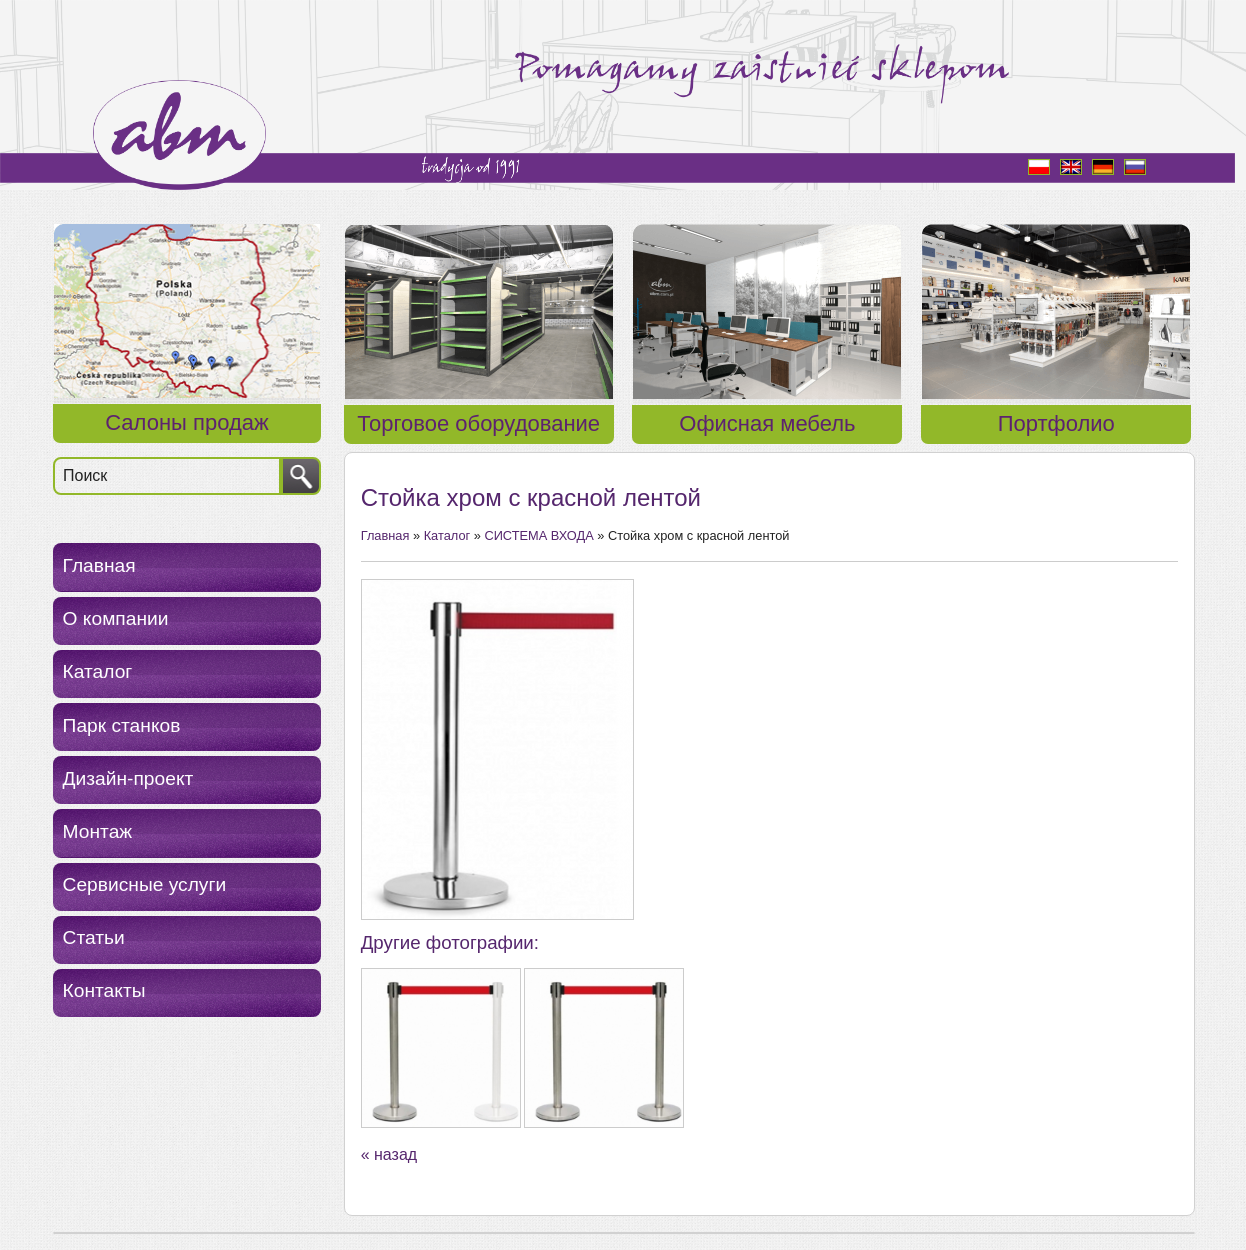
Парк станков (122, 725)
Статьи (94, 937)
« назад (389, 1154)
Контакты (104, 990)
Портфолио (1056, 423)
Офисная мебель (767, 423)
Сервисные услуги (145, 884)
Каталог (98, 671)
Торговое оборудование (478, 423)
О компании (116, 618)
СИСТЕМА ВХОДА (538, 535)
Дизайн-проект (128, 778)
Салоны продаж (186, 422)
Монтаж (98, 831)
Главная (99, 565)
